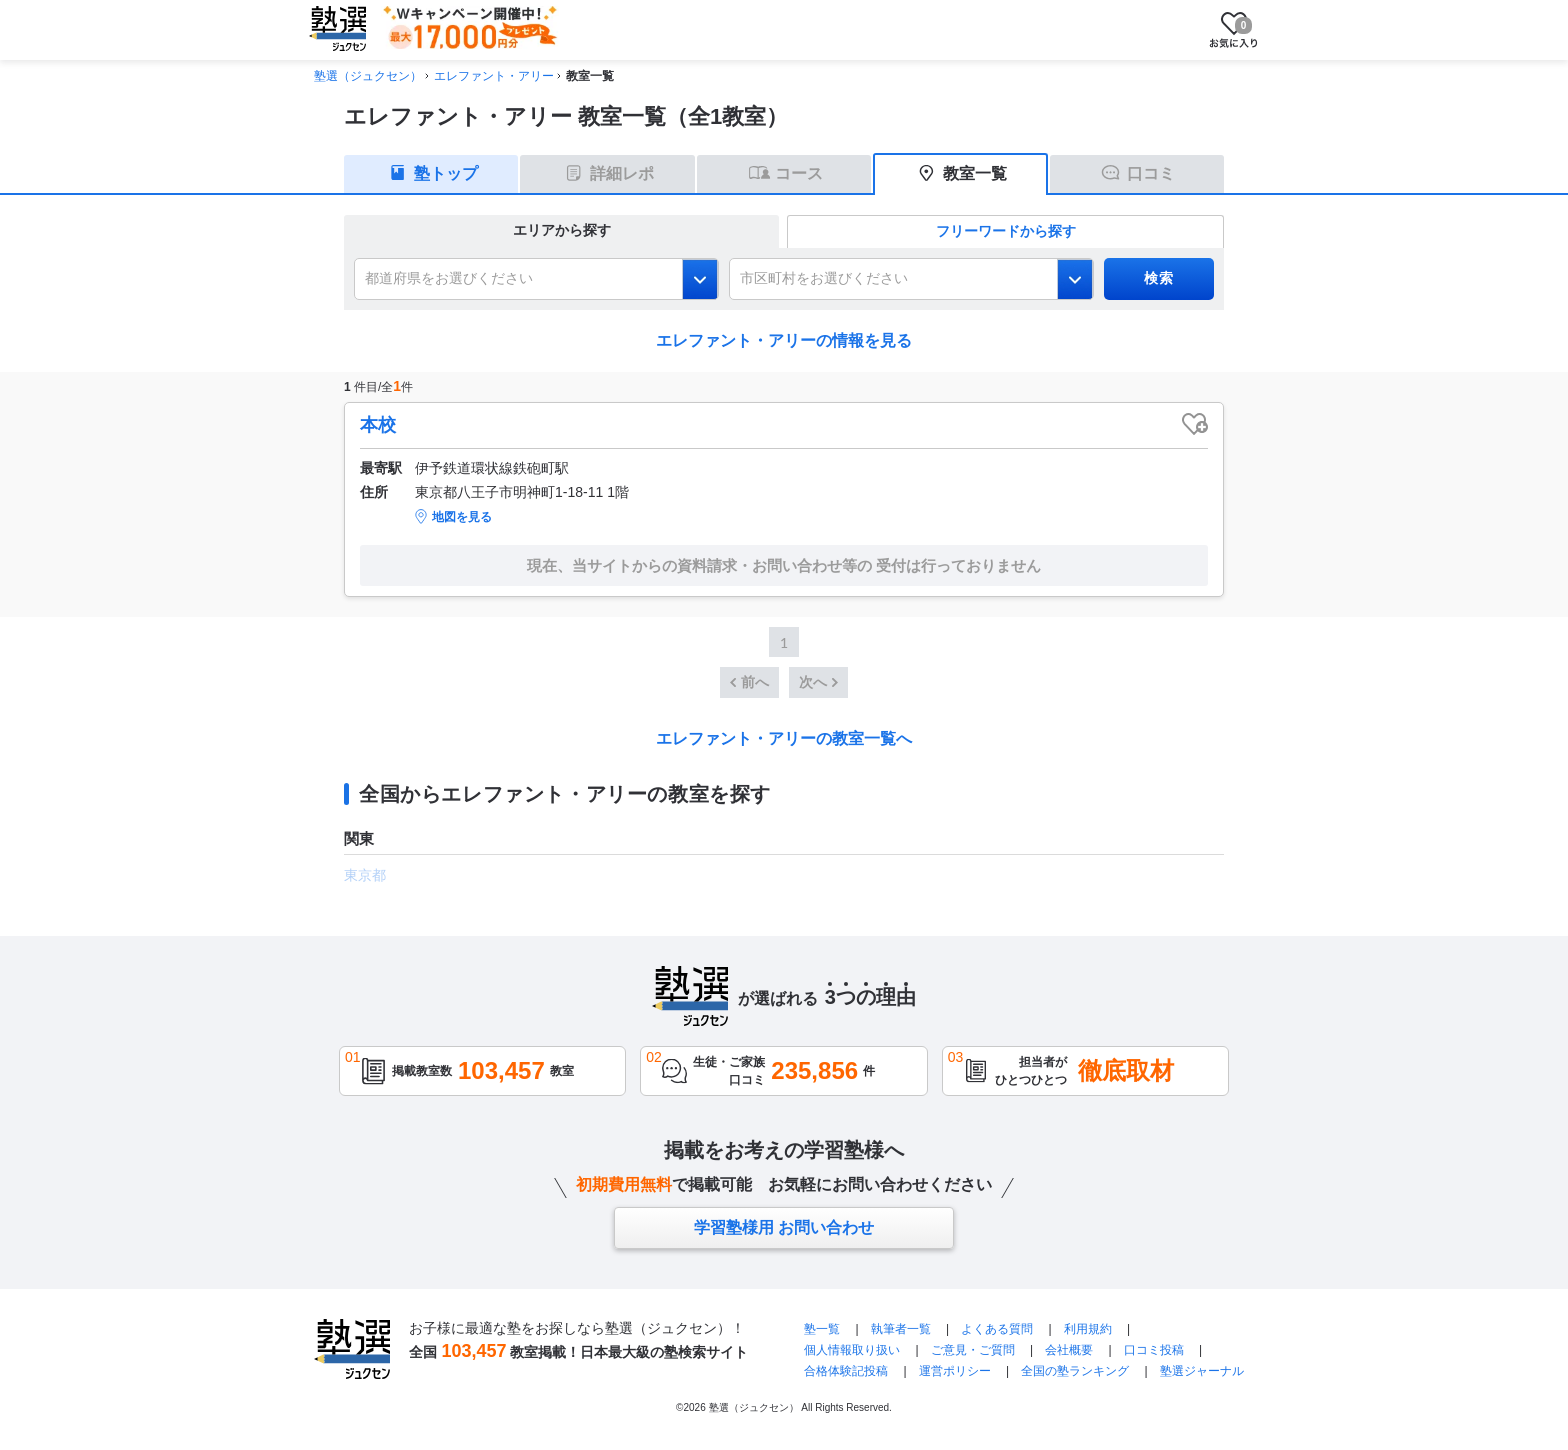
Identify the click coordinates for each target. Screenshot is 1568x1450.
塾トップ (446, 173)
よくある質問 (997, 1329)
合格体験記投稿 (846, 1371)
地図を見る (462, 517)
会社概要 (1069, 1350)
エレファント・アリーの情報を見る (784, 340)
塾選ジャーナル (1202, 1371)
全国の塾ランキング (1075, 1371)
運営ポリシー (955, 1371)
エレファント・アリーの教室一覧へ (784, 738)
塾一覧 (822, 1329)
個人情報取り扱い (852, 1350)
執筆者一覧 (901, 1329)
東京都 (365, 875)
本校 (378, 425)
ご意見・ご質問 (973, 1350)
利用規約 (1088, 1329)
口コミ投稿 (1154, 1350)
